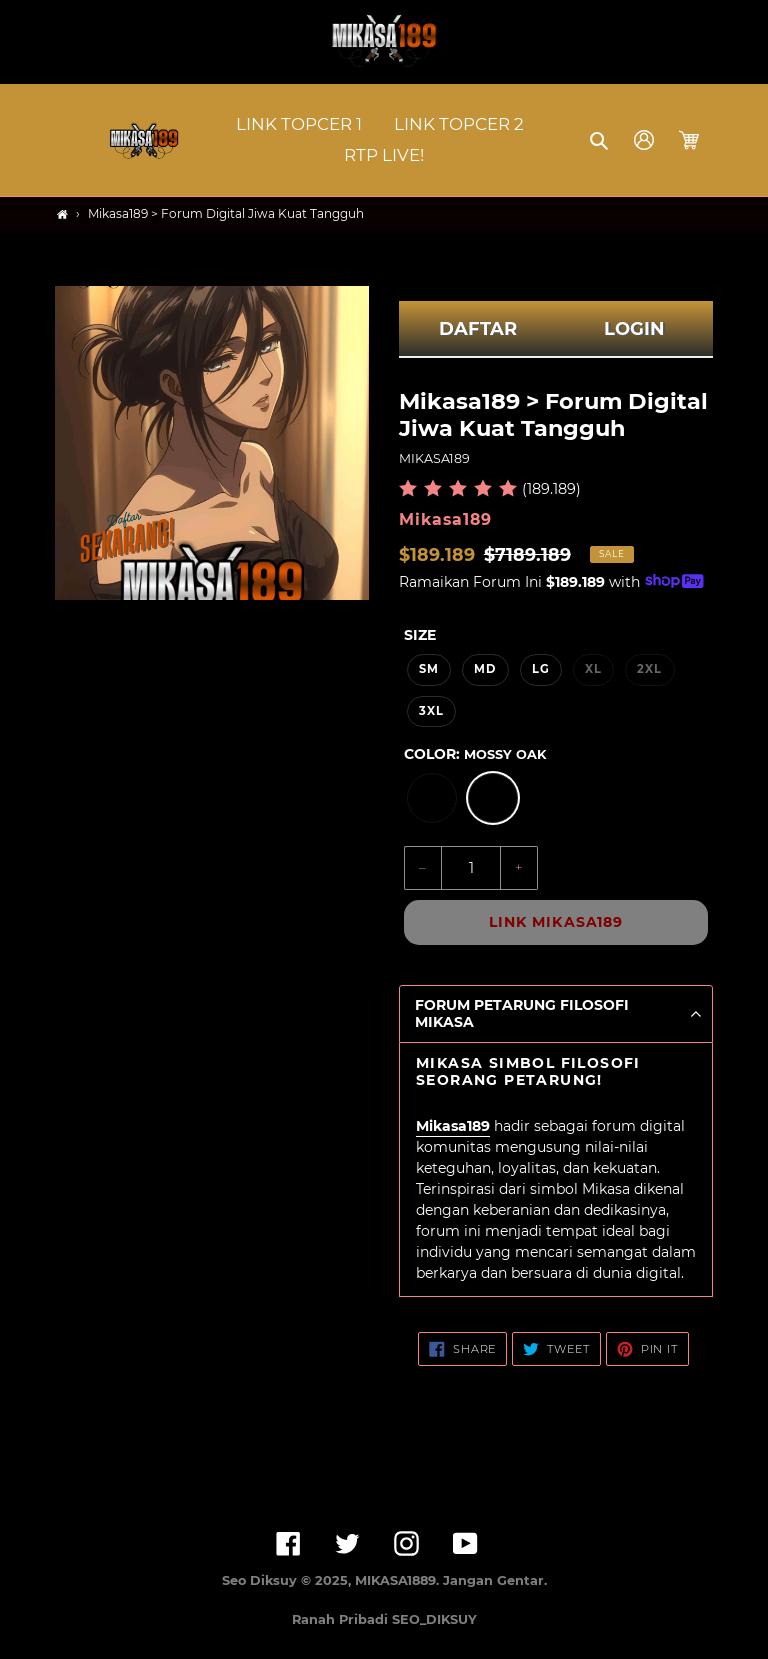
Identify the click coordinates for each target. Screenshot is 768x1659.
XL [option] (593, 669)
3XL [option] (431, 711)
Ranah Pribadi (342, 1619)
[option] (432, 798)
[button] (600, 140)
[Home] (62, 214)
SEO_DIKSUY (434, 1619)
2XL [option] (649, 669)
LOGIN (634, 329)
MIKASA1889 (395, 1580)
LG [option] (541, 669)
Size (420, 635)
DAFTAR (478, 329)
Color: (475, 754)
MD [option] (485, 669)
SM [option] (429, 669)
